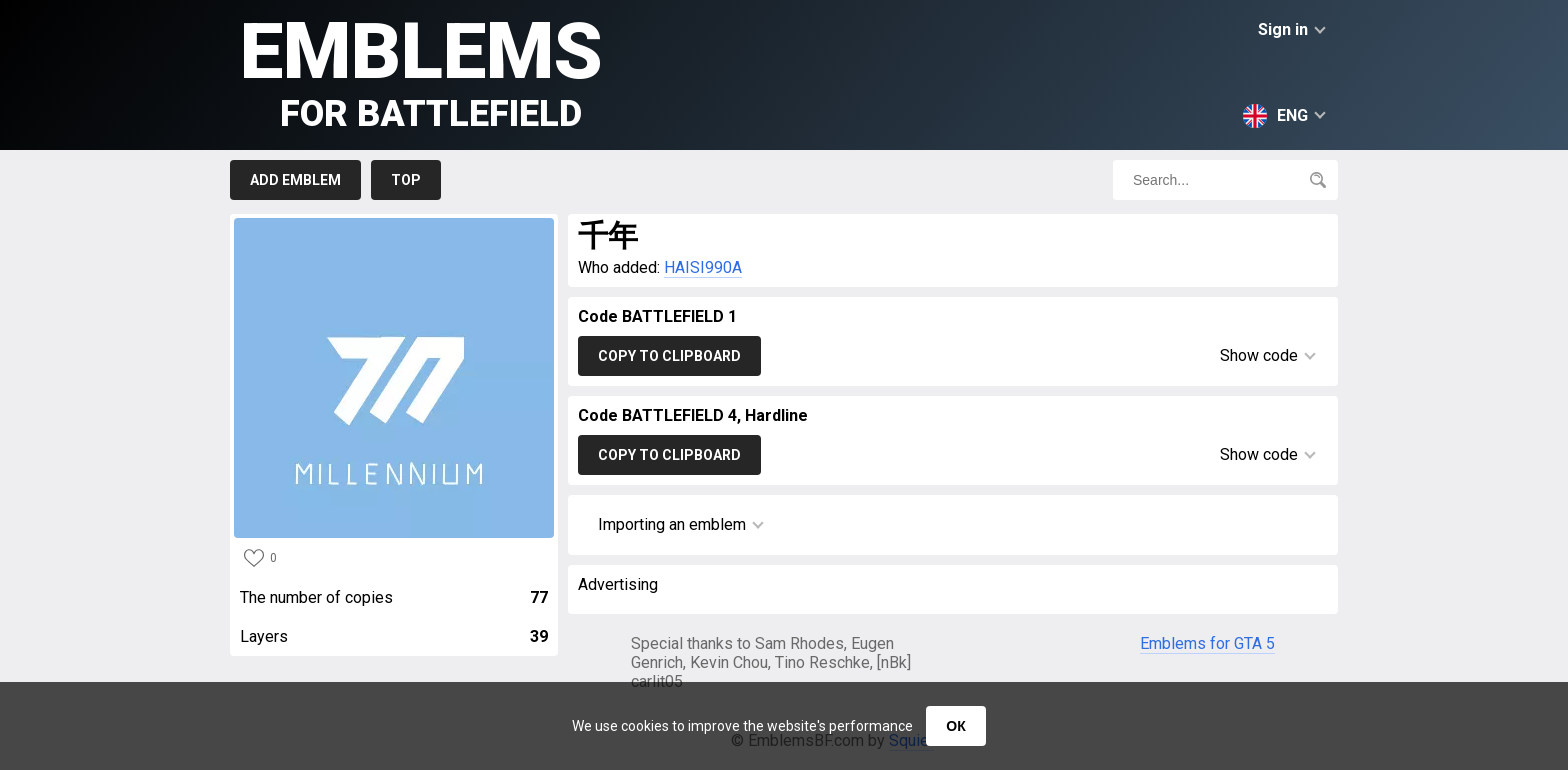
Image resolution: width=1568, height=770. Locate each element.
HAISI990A (703, 267)
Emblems (421, 70)
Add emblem (295, 180)
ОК (955, 726)
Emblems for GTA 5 (1207, 643)
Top (406, 180)
